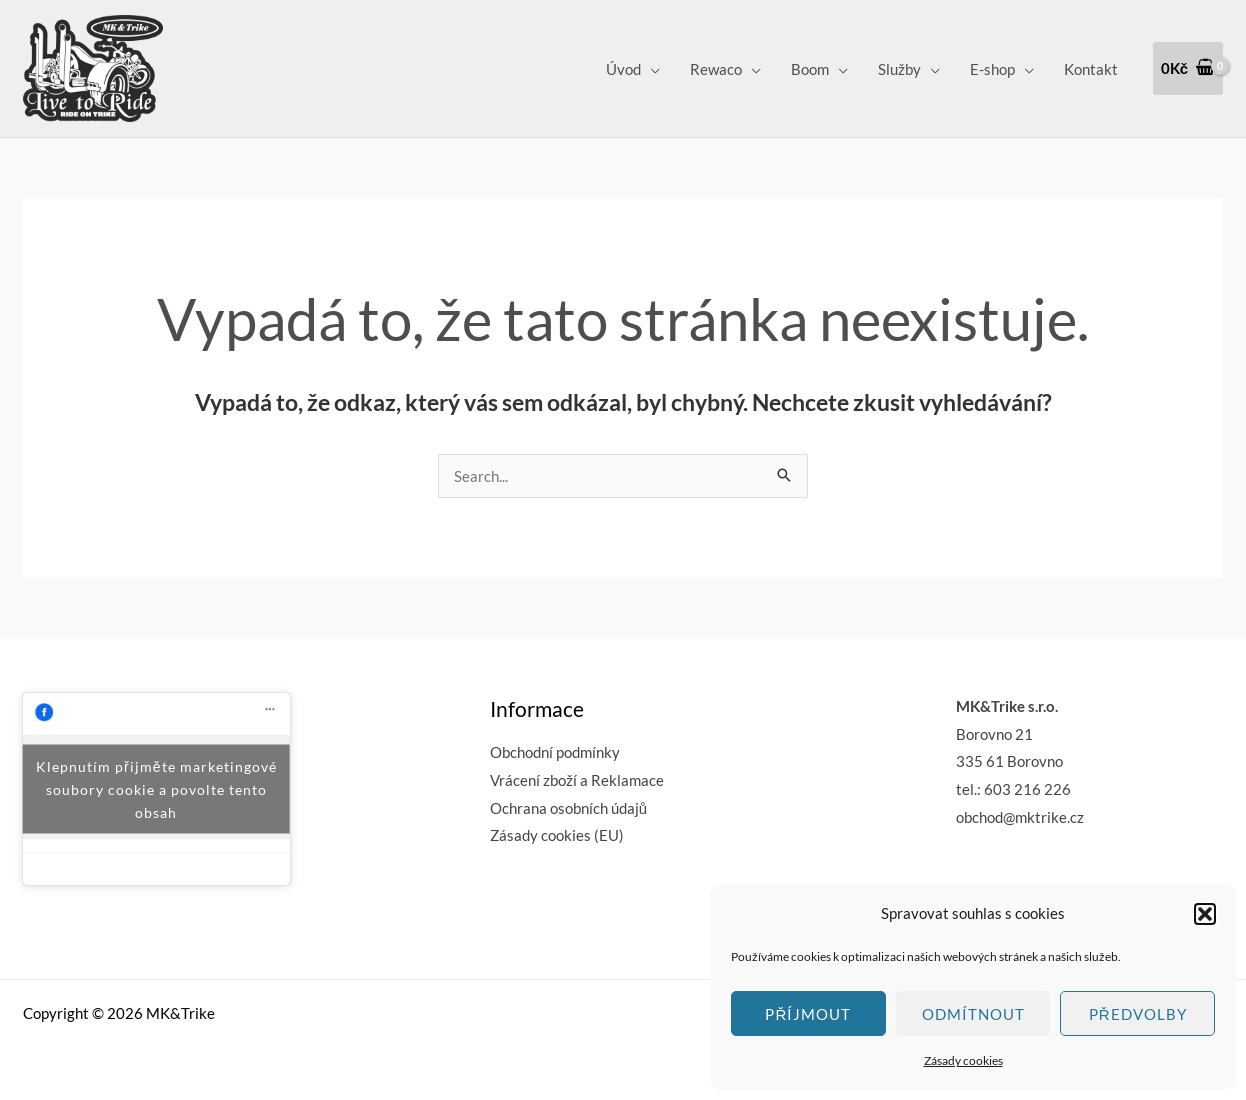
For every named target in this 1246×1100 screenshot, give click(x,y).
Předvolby (1138, 1014)
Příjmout (808, 1014)
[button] (1205, 914)
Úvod (623, 69)
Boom (810, 69)
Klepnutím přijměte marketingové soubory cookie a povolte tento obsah (156, 788)
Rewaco (716, 69)
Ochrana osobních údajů (568, 808)
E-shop (992, 69)
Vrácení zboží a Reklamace (577, 780)
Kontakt (1091, 69)
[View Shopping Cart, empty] (1188, 68)
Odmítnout (973, 1014)
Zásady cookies (963, 1060)
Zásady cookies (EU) (557, 835)
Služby (899, 69)
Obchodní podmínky (555, 752)
